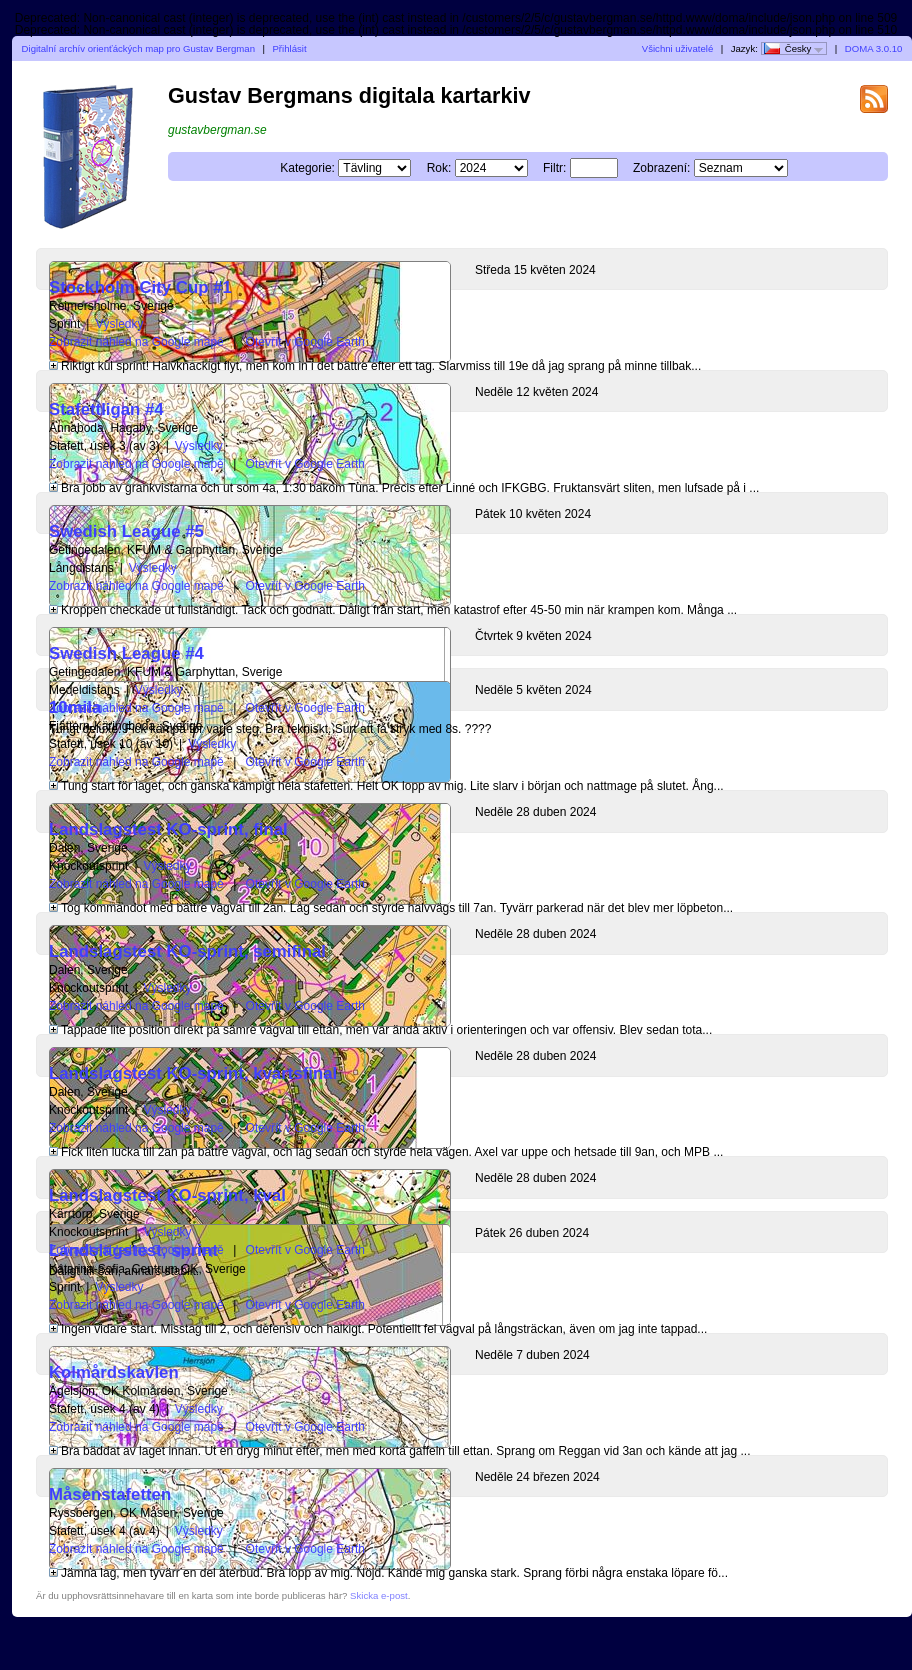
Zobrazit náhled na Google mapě (136, 342)
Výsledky (119, 324)
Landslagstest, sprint (133, 1250)
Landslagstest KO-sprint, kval (167, 1195)
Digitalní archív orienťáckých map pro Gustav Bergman (138, 48)
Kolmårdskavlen (114, 1372)
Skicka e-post (379, 1595)
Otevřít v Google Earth (305, 342)
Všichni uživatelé (677, 48)
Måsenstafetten (110, 1494)
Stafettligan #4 (106, 409)
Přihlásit (289, 48)
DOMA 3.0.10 (874, 48)
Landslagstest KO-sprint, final (168, 829)
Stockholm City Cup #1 (140, 287)
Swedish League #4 (126, 653)
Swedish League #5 (126, 531)
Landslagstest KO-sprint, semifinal (187, 951)
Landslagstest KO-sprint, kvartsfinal (193, 1073)
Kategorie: (307, 168)
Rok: (439, 168)
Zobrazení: (661, 168)
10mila (75, 707)
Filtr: (554, 168)
